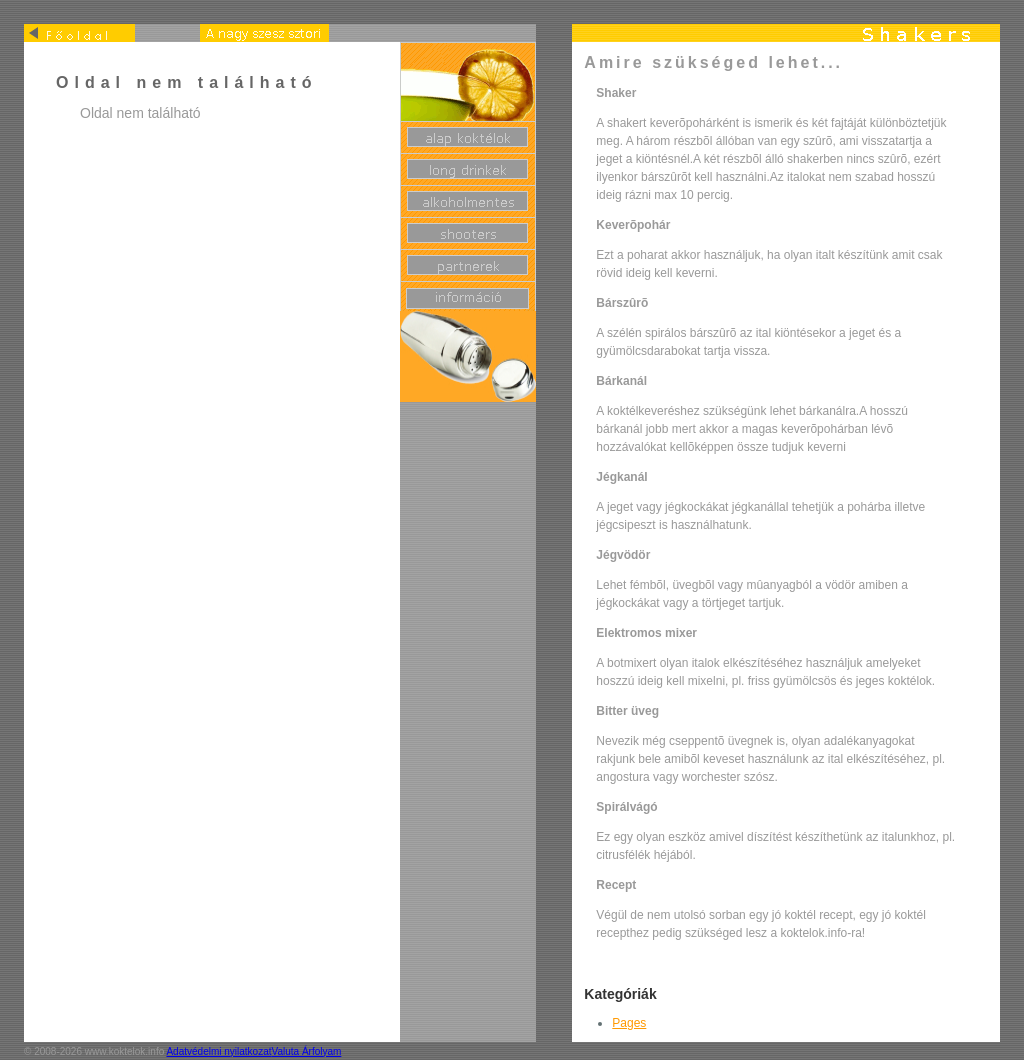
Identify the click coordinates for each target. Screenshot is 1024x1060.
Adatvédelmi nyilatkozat (218, 1051)
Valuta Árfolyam (307, 1051)
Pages (629, 1023)
